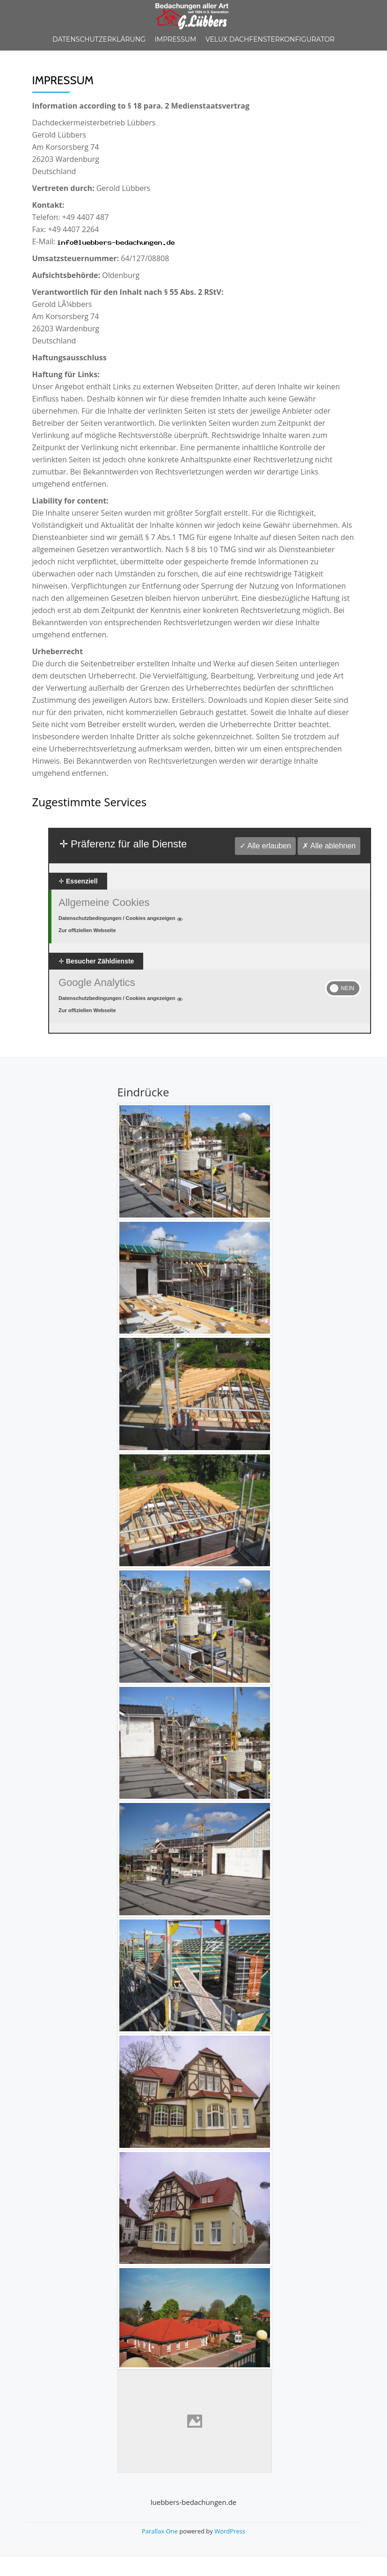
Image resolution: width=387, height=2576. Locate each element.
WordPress (229, 2531)
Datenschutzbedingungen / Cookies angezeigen (121, 918)
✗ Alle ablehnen (329, 846)
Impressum (176, 39)
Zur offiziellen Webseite (87, 930)
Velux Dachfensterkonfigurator (270, 39)
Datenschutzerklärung (99, 39)
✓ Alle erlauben (265, 846)
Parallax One (160, 2531)
